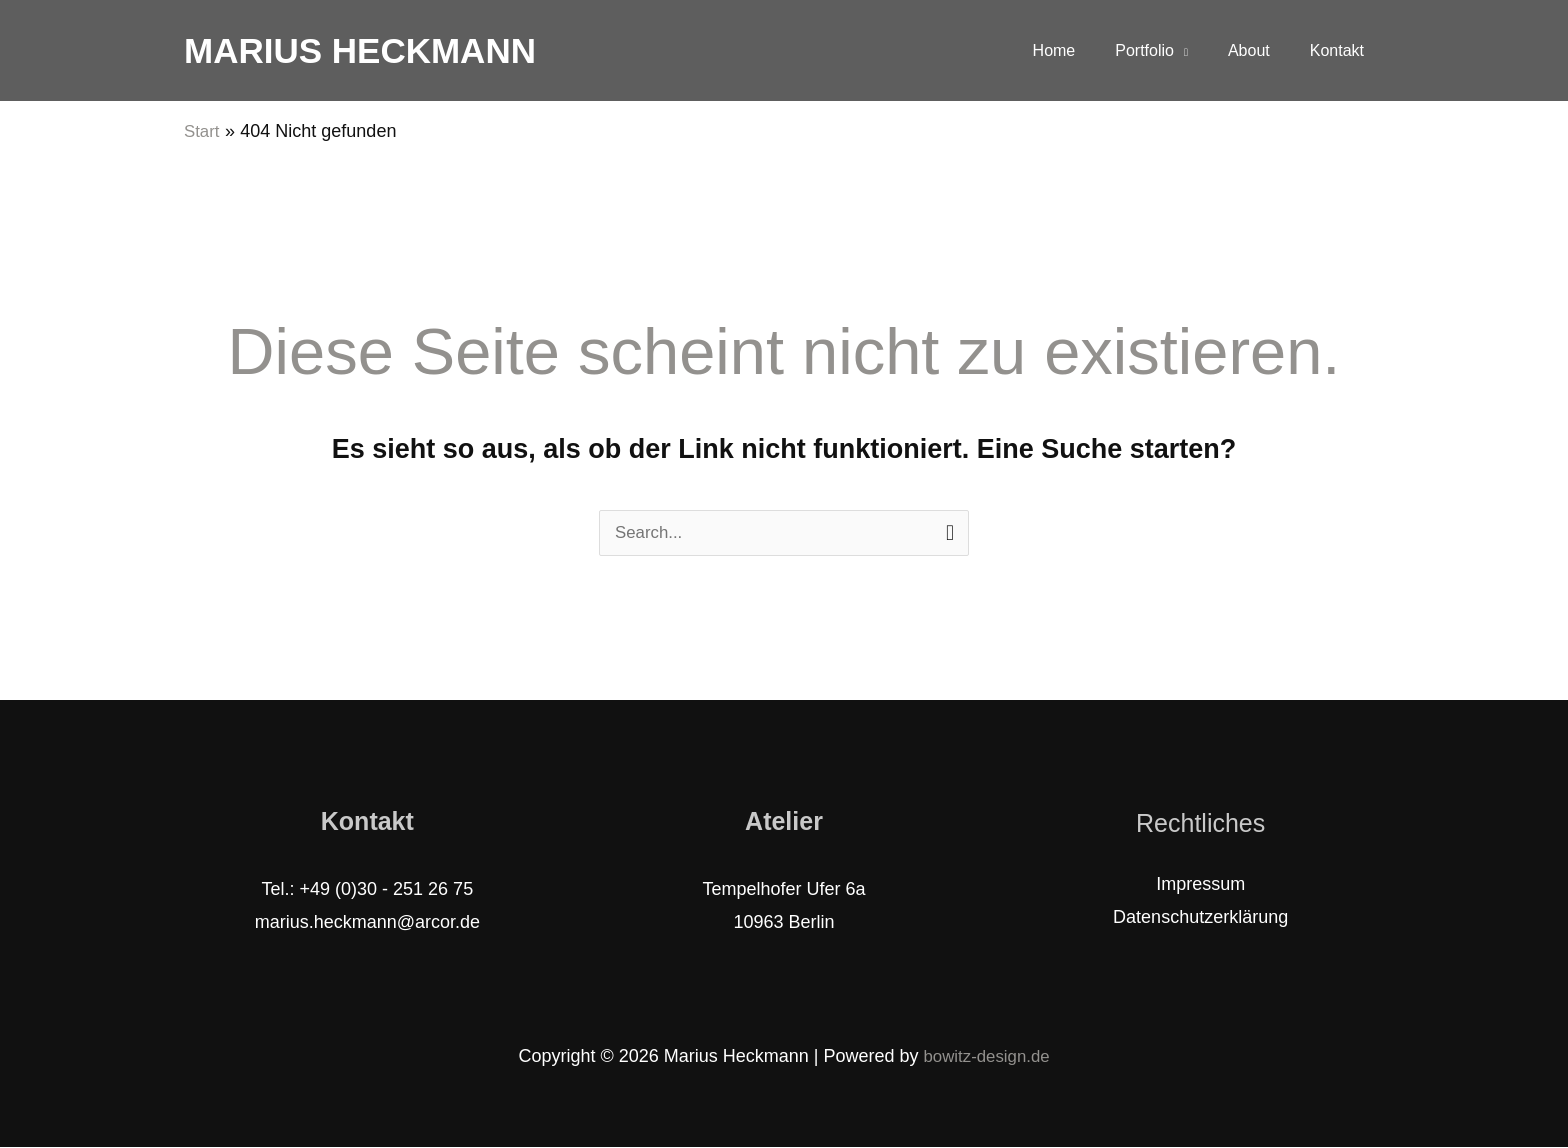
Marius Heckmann (360, 50)
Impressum (1200, 885)
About (1261, 50)
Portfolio (1164, 50)
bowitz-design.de (986, 1057)
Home (1082, 50)
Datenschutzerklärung (1200, 918)
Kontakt (1341, 50)
